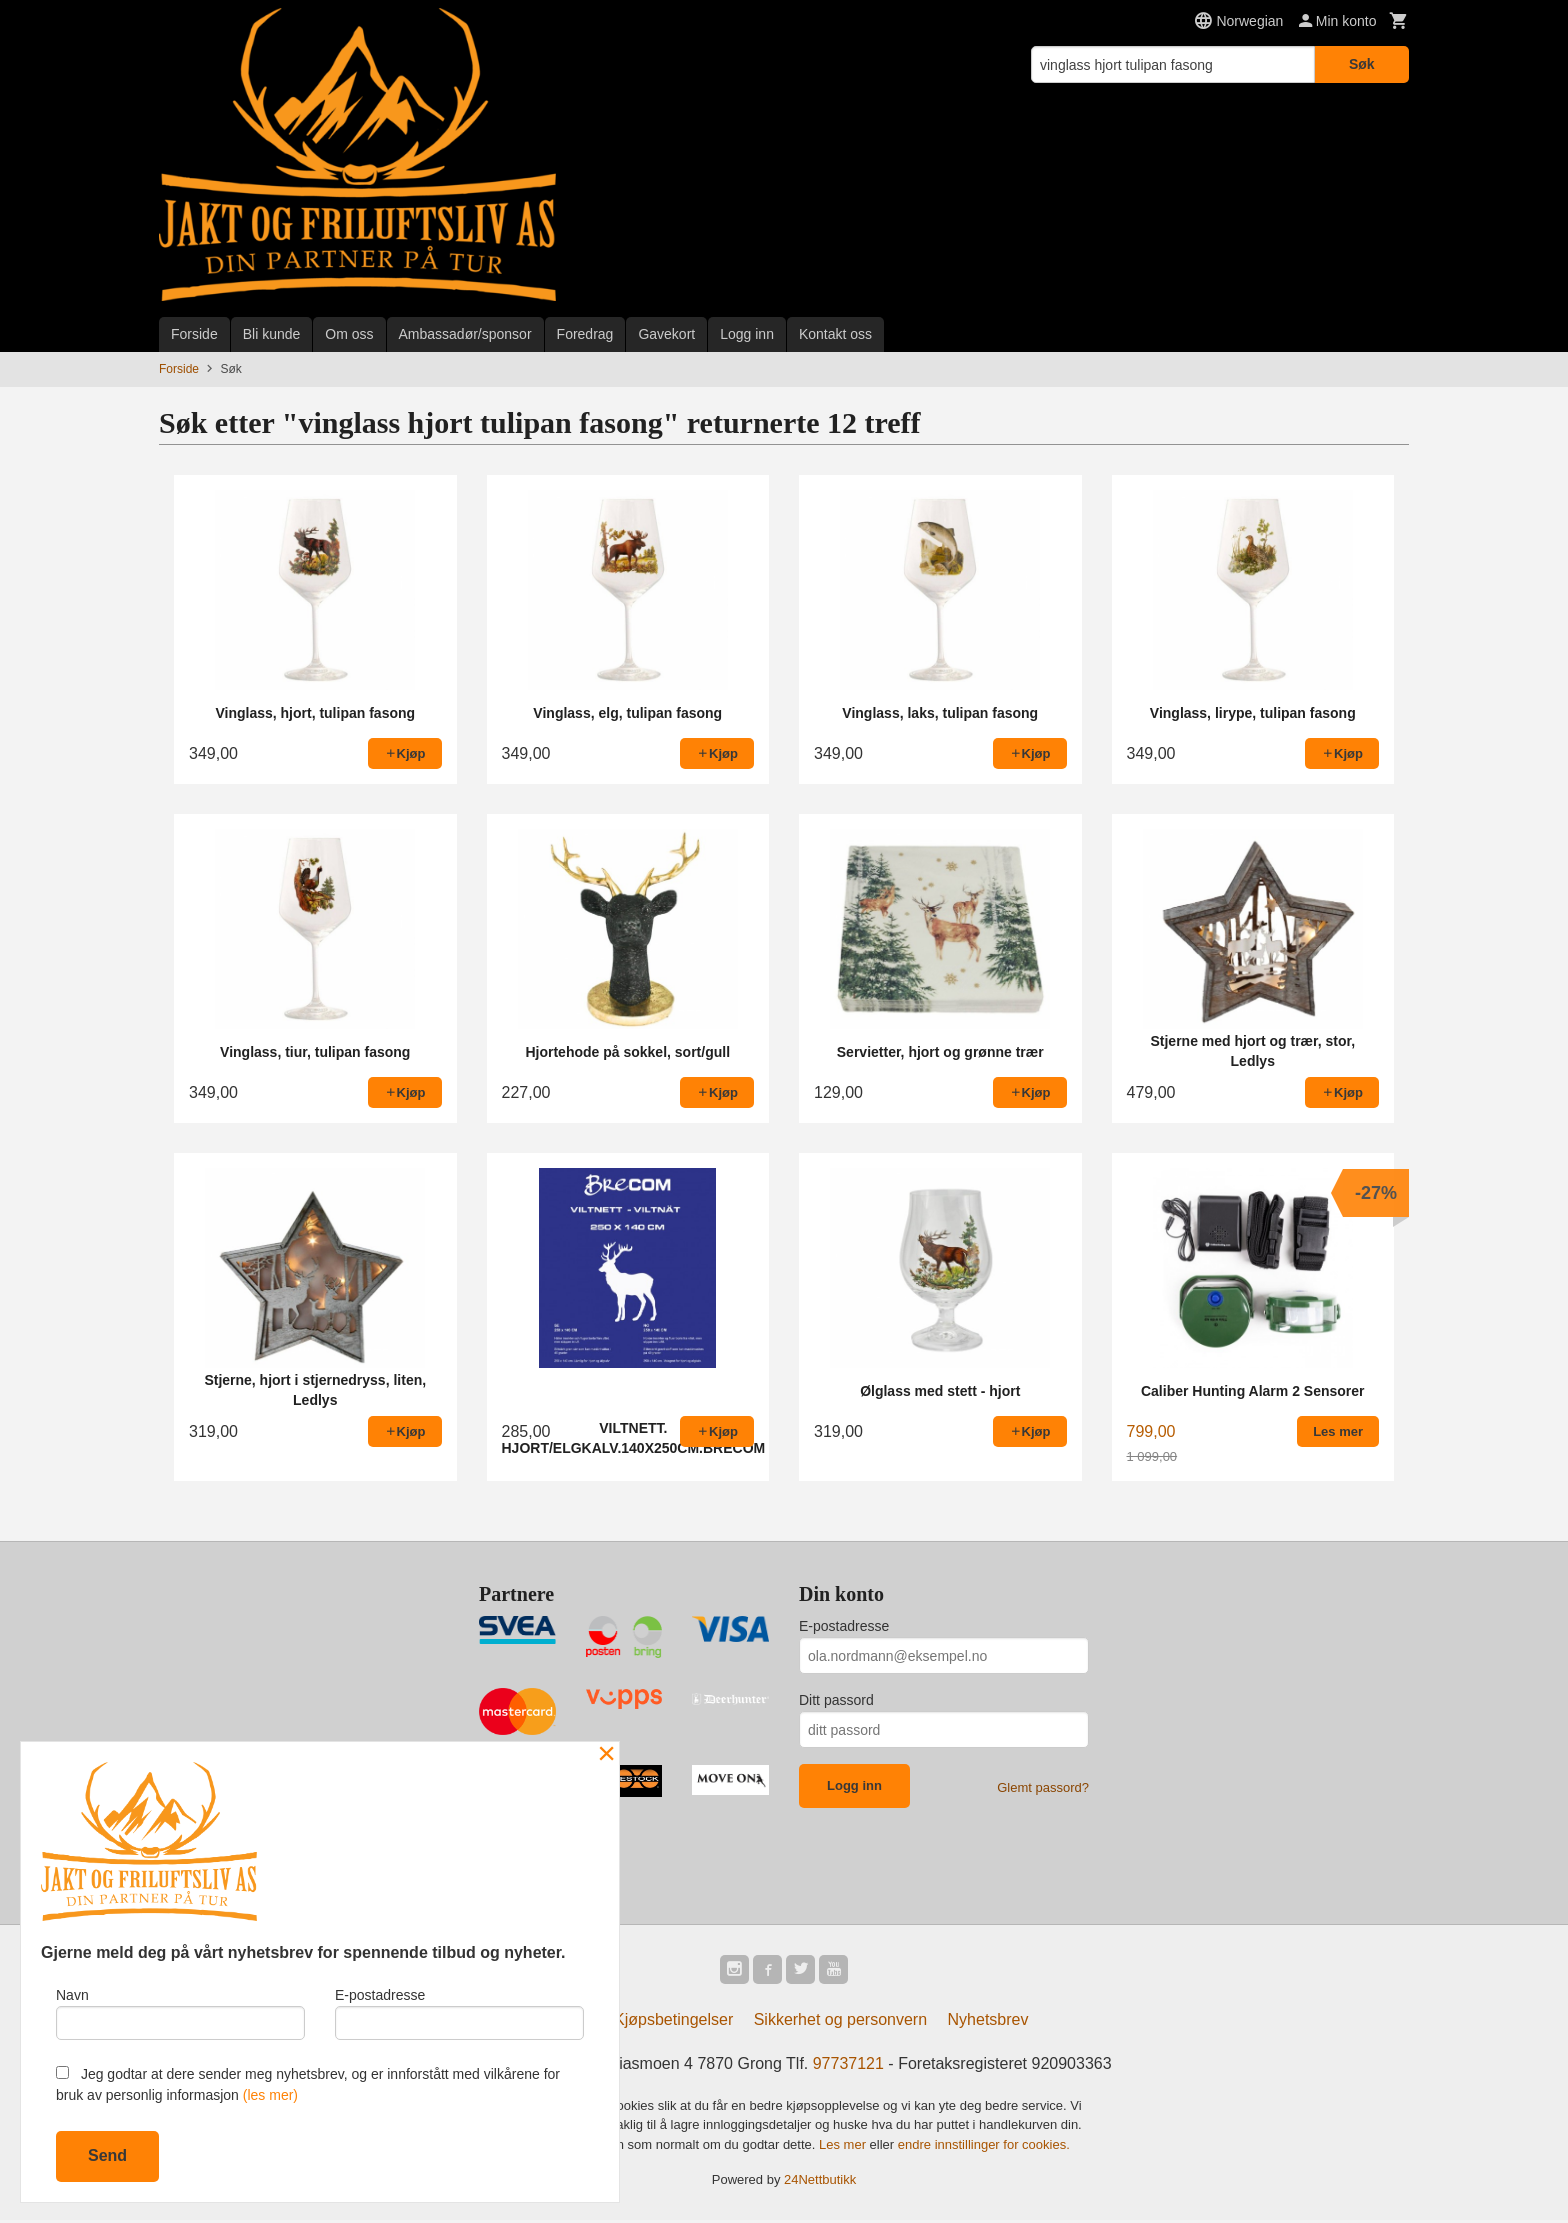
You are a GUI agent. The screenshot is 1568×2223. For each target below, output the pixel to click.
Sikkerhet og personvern (840, 2022)
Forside (194, 334)
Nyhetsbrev (988, 2022)
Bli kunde (272, 334)
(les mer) (270, 2095)
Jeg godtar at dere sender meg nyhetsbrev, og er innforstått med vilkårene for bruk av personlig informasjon (308, 2084)
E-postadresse (844, 1626)
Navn (180, 2011)
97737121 (848, 2066)
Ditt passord (836, 1700)
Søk (1362, 64)
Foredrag (585, 334)
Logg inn (747, 334)
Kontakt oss (835, 334)
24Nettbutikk (820, 2182)
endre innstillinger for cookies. (984, 2147)
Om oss (349, 334)
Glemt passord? (1043, 1787)
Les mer (844, 2147)
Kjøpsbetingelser (673, 2022)
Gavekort (666, 334)
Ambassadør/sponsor (465, 334)
